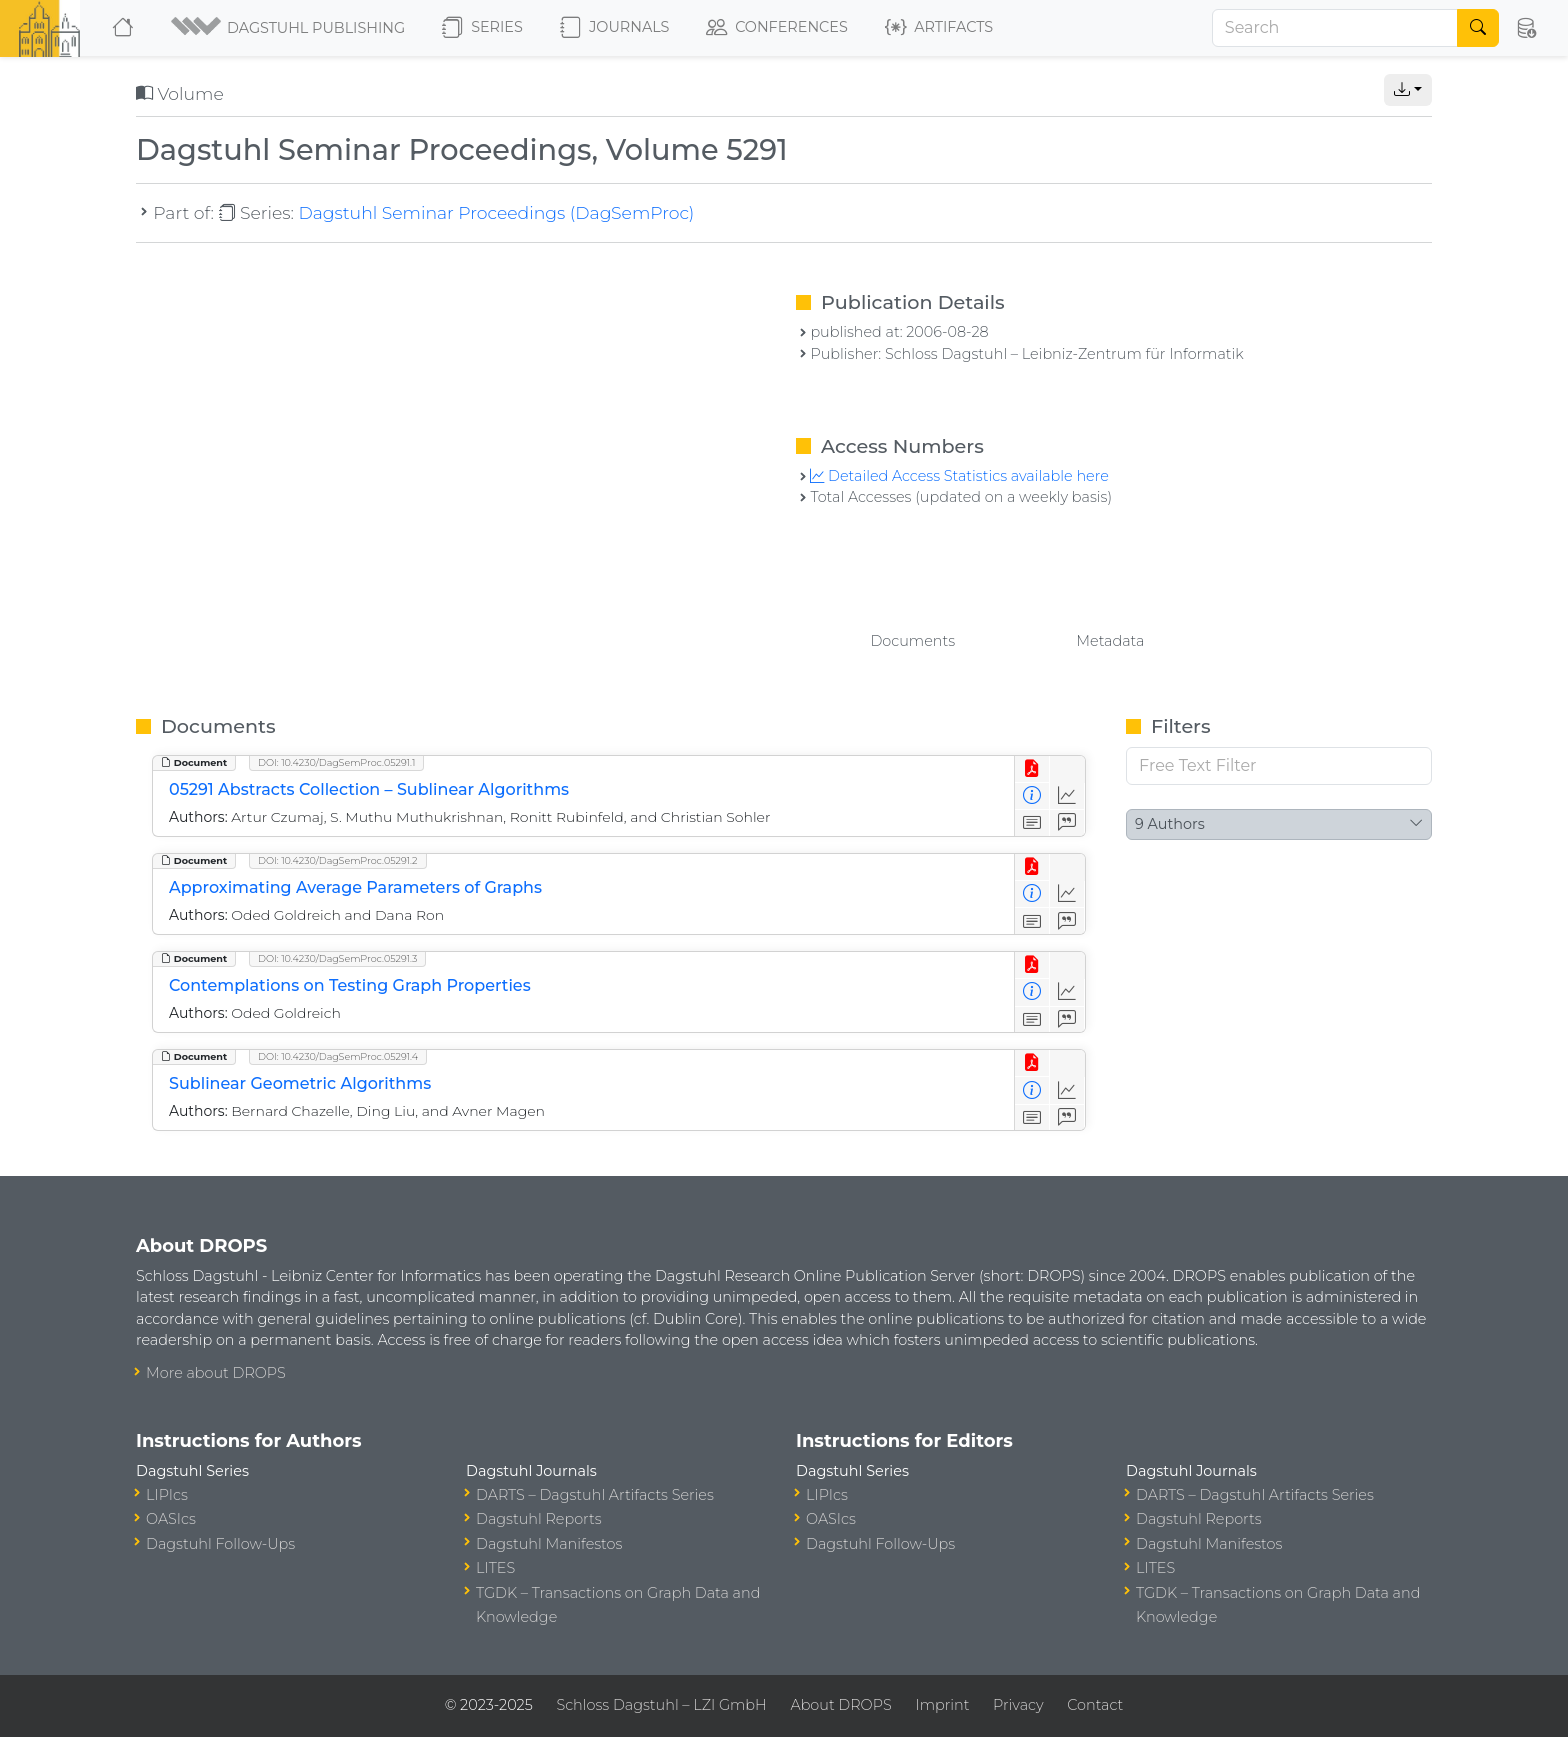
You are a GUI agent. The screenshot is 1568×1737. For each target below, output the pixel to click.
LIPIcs (167, 1495)
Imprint (942, 1705)
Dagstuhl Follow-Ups (220, 1544)
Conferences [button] (777, 28)
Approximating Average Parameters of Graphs (355, 887)
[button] (289, 28)
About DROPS (840, 1705)
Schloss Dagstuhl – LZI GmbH (661, 1705)
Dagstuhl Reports (539, 1519)
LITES (495, 1568)
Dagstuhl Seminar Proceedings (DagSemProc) (496, 212)
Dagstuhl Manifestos (549, 1544)
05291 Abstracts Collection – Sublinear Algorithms (369, 789)
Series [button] (482, 28)
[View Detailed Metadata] (1032, 796)
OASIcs (171, 1519)
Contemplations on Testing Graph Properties (350, 985)
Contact (1095, 1705)
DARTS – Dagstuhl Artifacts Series (595, 1495)
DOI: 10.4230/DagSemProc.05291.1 (336, 762)
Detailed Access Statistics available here (959, 476)
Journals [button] (614, 28)
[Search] (1335, 28)
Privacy (1018, 1705)
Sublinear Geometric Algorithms (300, 1083)
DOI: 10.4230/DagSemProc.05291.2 (338, 860)
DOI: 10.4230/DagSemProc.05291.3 (337, 958)
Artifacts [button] (939, 28)
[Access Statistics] (1067, 796)
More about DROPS (216, 1373)
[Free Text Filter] (1279, 766)
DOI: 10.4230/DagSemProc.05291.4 (338, 1056)
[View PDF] (1032, 769)
